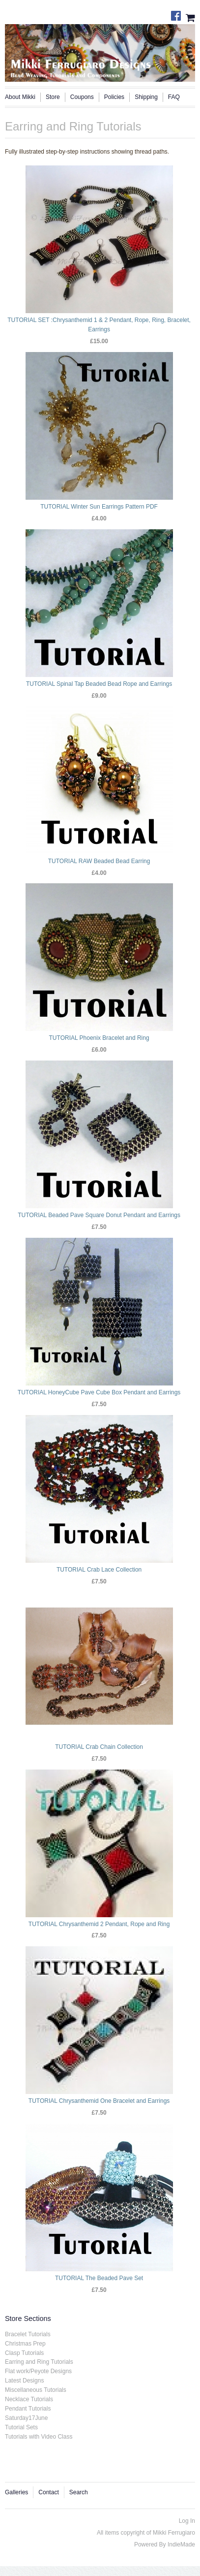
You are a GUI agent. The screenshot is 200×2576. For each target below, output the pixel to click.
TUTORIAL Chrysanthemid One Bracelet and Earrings (99, 2100)
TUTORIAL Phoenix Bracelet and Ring (99, 1037)
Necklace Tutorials (29, 2399)
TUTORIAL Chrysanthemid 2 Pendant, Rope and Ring (99, 1924)
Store (53, 97)
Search (78, 2492)
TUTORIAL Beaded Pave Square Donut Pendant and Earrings (99, 1215)
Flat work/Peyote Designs (38, 2371)
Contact (48, 2492)
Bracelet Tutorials (28, 2334)
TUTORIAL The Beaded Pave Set (99, 2278)
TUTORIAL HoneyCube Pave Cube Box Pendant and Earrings (99, 1392)
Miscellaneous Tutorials (35, 2389)
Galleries (16, 2492)
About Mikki (20, 97)
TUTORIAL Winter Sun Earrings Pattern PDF (99, 506)
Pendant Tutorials (28, 2408)
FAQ (174, 97)
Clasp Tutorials (24, 2353)
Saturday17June (26, 2418)
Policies (114, 97)
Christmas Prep (25, 2343)
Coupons (82, 97)
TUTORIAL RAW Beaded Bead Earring (99, 861)
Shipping (146, 97)
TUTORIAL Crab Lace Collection (99, 1569)
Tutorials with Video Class (38, 2436)
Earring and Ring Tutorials (39, 2361)
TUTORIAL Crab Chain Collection (99, 1746)
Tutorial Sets (21, 2427)
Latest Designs (24, 2380)
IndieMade (181, 2544)
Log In (187, 2520)
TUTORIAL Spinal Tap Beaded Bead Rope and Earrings (99, 683)
